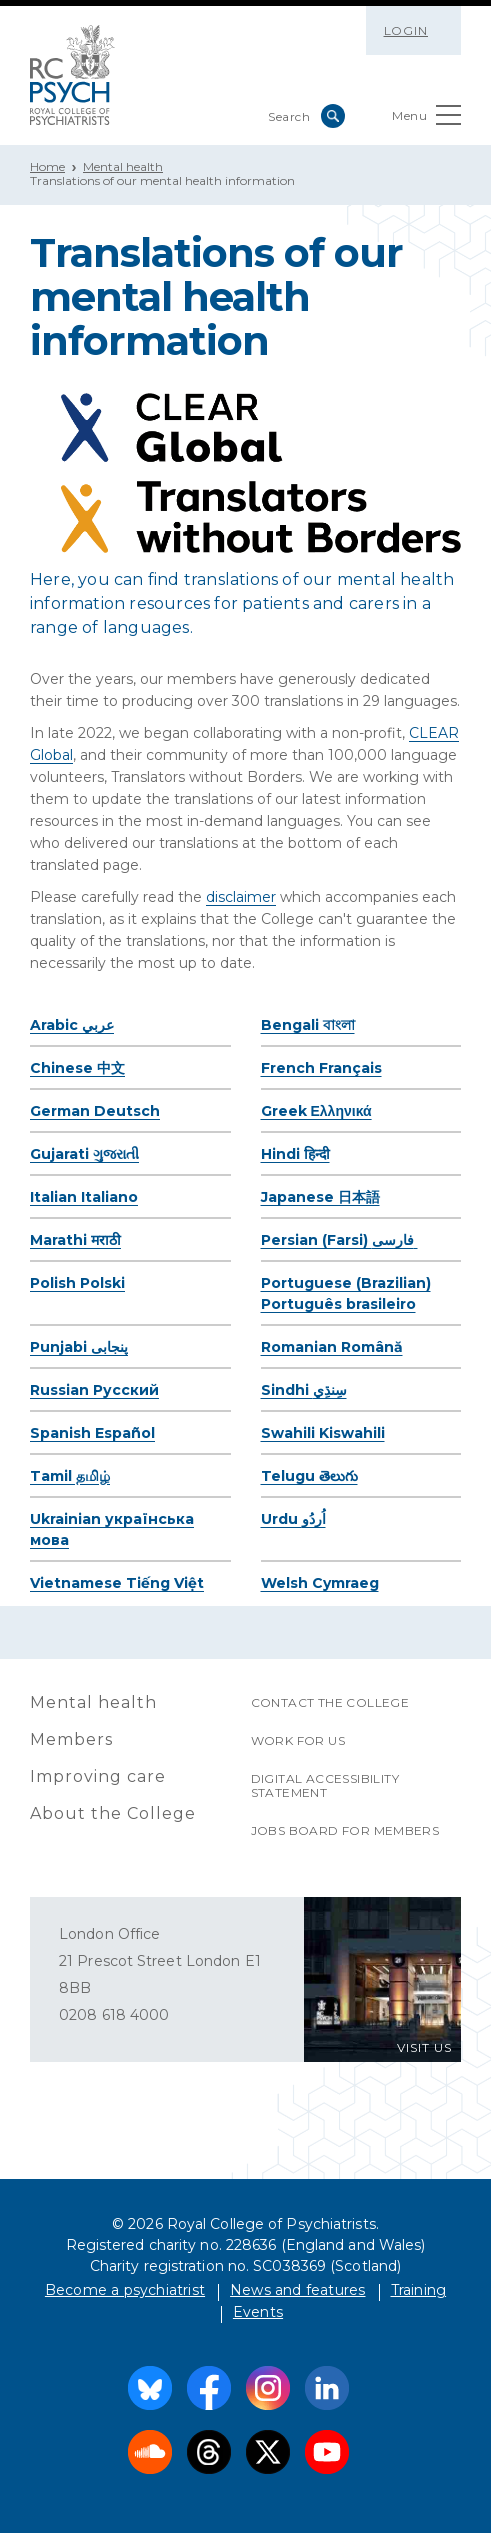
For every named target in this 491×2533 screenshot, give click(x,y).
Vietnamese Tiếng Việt (117, 1583)
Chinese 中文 (77, 1068)
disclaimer (241, 897)
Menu (426, 119)
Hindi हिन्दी (295, 1154)
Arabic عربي (72, 1025)
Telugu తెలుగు (309, 1476)
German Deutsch (95, 1111)
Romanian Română (332, 1347)
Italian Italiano (84, 1197)
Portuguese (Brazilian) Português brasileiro (346, 1293)
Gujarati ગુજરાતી (84, 1154)
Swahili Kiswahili (323, 1433)
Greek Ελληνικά (316, 1111)
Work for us (298, 1740)
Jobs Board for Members (345, 1830)
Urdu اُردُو (293, 1519)
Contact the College (330, 1702)
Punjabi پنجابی (79, 1347)
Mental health (123, 166)
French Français (321, 1068)
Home (47, 166)
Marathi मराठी (75, 1240)
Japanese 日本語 (320, 1197)
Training (419, 2290)
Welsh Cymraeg (320, 1583)
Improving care (98, 1776)
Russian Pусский (94, 1390)
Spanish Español (92, 1433)
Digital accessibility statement (325, 1785)
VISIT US (424, 2047)
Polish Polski (77, 1283)
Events (258, 2312)
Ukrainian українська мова (112, 1529)
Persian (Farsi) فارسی (339, 1240)
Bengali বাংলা (308, 1025)
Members (71, 1739)
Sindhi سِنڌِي (304, 1390)
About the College (113, 1813)
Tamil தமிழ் (70, 1476)
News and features (297, 2290)
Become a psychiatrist (125, 2290)
